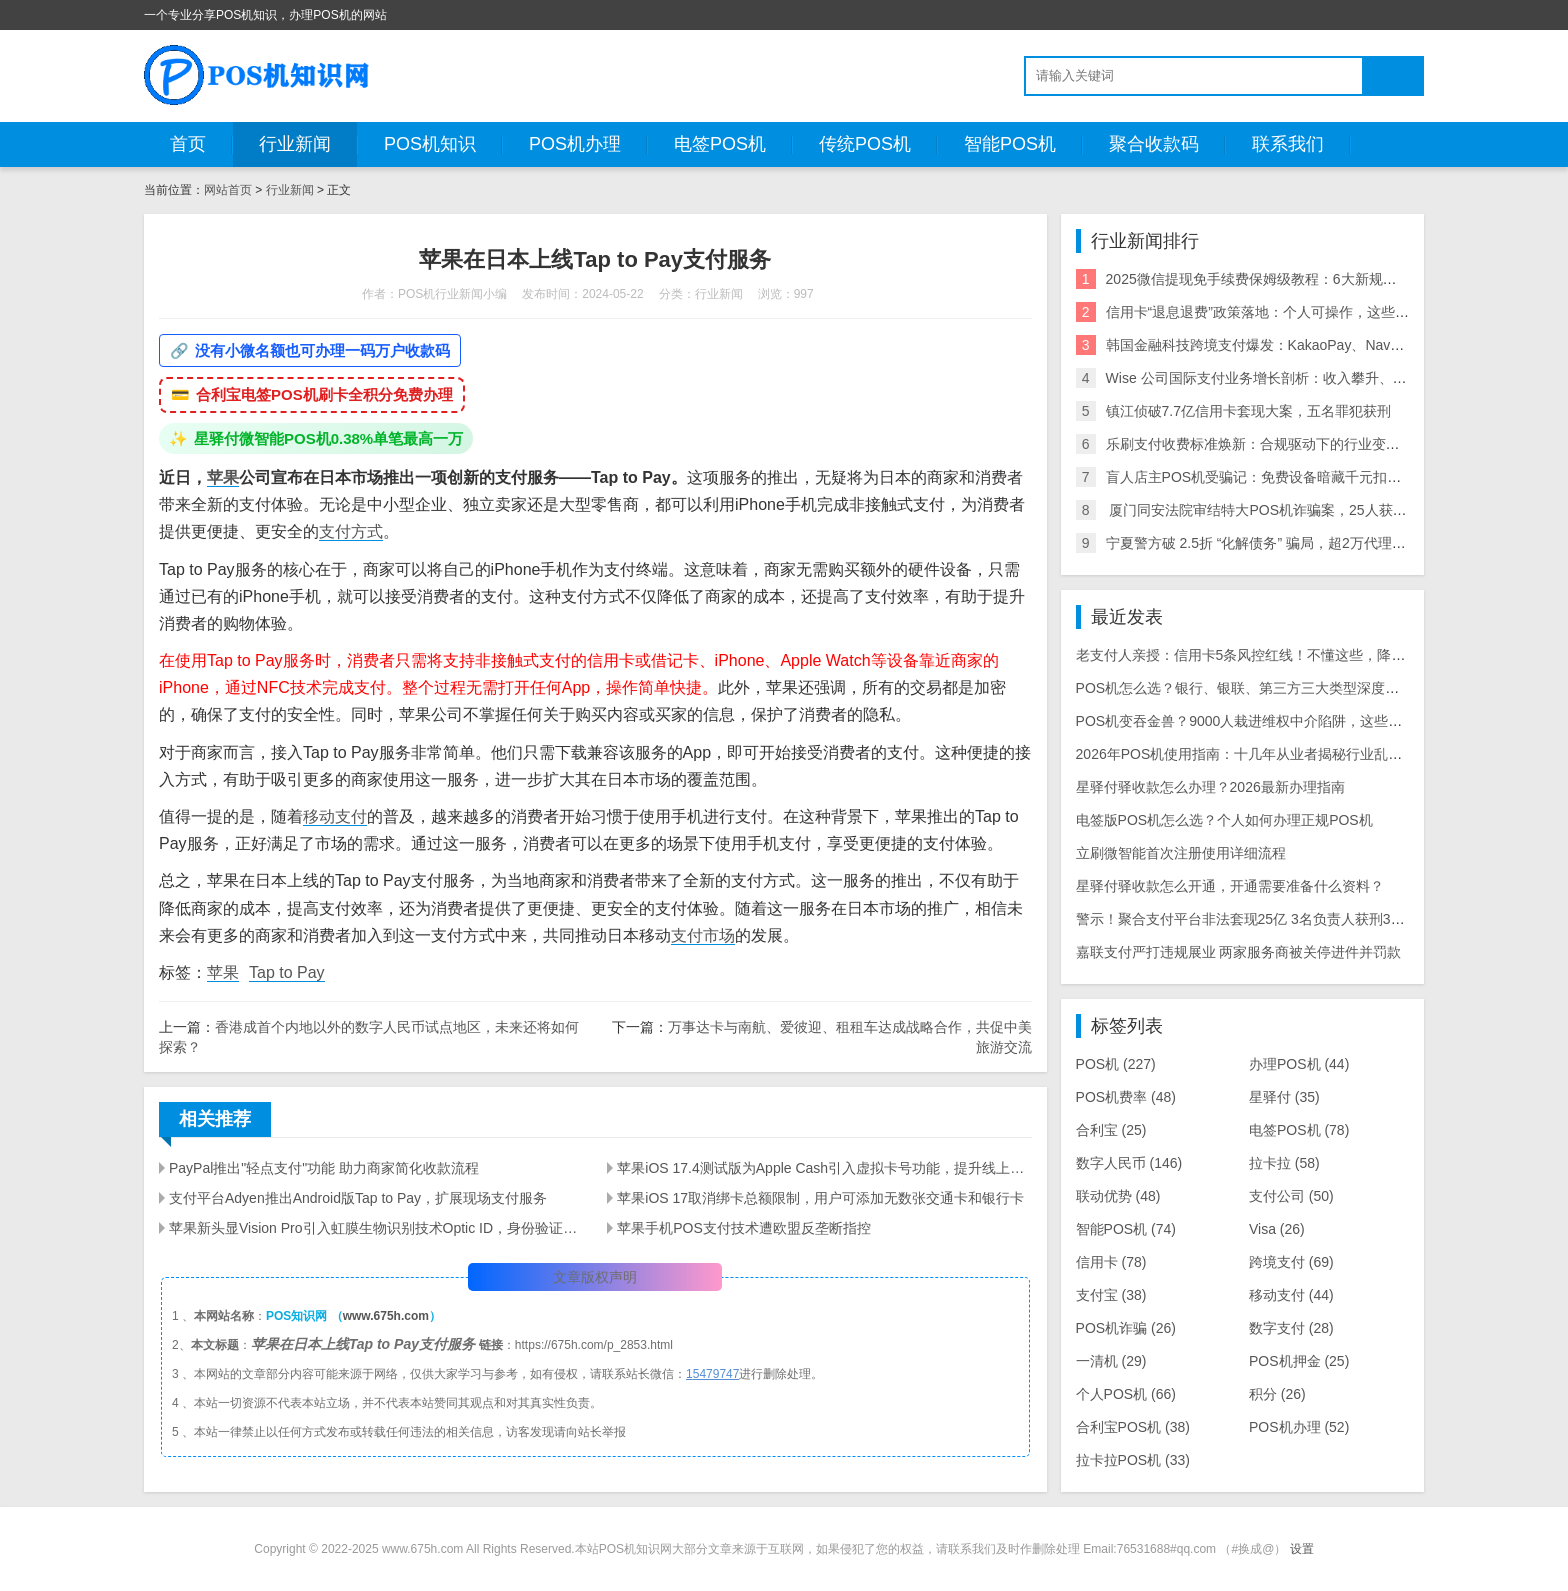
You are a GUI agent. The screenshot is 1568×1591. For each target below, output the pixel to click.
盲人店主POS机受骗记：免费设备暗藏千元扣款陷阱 (1268, 477)
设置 (1302, 1549)
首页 (188, 144)
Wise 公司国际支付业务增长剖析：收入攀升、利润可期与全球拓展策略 (1326, 378)
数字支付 (1291, 1328)
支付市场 (703, 935)
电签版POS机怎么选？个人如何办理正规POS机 (1224, 820)
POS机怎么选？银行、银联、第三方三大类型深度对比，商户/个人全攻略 (1302, 688)
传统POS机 (865, 144)
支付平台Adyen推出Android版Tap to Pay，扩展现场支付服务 (358, 1198)
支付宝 (1111, 1295)
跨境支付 (1291, 1262)
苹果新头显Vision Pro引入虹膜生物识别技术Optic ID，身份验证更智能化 (376, 1228)
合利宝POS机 (1133, 1427)
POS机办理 (575, 144)
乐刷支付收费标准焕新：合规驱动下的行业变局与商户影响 (1288, 444)
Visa (1277, 1229)
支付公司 (1291, 1196)
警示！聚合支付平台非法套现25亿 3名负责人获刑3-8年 (1246, 919)
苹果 (223, 477)
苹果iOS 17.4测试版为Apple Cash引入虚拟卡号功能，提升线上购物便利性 (824, 1168)
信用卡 (1111, 1262)
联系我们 (1288, 144)
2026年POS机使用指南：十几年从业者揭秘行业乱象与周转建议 (1274, 754)
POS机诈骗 (1126, 1328)
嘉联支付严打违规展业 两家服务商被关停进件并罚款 (1239, 952)
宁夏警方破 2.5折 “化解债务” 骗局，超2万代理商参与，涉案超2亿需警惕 (1330, 543)
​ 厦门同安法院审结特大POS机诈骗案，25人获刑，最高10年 (1292, 510)
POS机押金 (1299, 1361)
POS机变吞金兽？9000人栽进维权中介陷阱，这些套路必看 (1260, 721)
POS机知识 (430, 144)
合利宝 (1111, 1130)
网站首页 (228, 190)
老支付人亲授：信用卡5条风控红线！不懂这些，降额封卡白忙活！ (1283, 655)
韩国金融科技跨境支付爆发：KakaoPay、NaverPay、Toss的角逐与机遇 (1330, 345)
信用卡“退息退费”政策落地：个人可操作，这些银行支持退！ (1292, 312)
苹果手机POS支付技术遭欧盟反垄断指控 (744, 1228)
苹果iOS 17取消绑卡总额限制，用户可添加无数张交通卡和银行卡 (820, 1198)
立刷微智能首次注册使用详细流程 (1181, 853)
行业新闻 (295, 144)
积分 (1277, 1394)
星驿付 (1284, 1097)
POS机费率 (1126, 1097)
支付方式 (351, 531)
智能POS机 (1010, 144)
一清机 (1111, 1361)
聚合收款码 (1154, 144)
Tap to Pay (287, 972)
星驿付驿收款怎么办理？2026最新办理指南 (1210, 787)
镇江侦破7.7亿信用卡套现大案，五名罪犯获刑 (1248, 411)
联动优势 (1118, 1196)
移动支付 (335, 816)
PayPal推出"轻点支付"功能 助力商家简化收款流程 (324, 1168)
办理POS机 (1299, 1064)
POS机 (1116, 1064)
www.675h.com (386, 1316)
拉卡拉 (1284, 1163)
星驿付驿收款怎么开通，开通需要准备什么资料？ (1230, 886)
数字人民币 (1129, 1163)
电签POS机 (720, 144)
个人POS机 (1126, 1394)
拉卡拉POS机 (1133, 1460)
